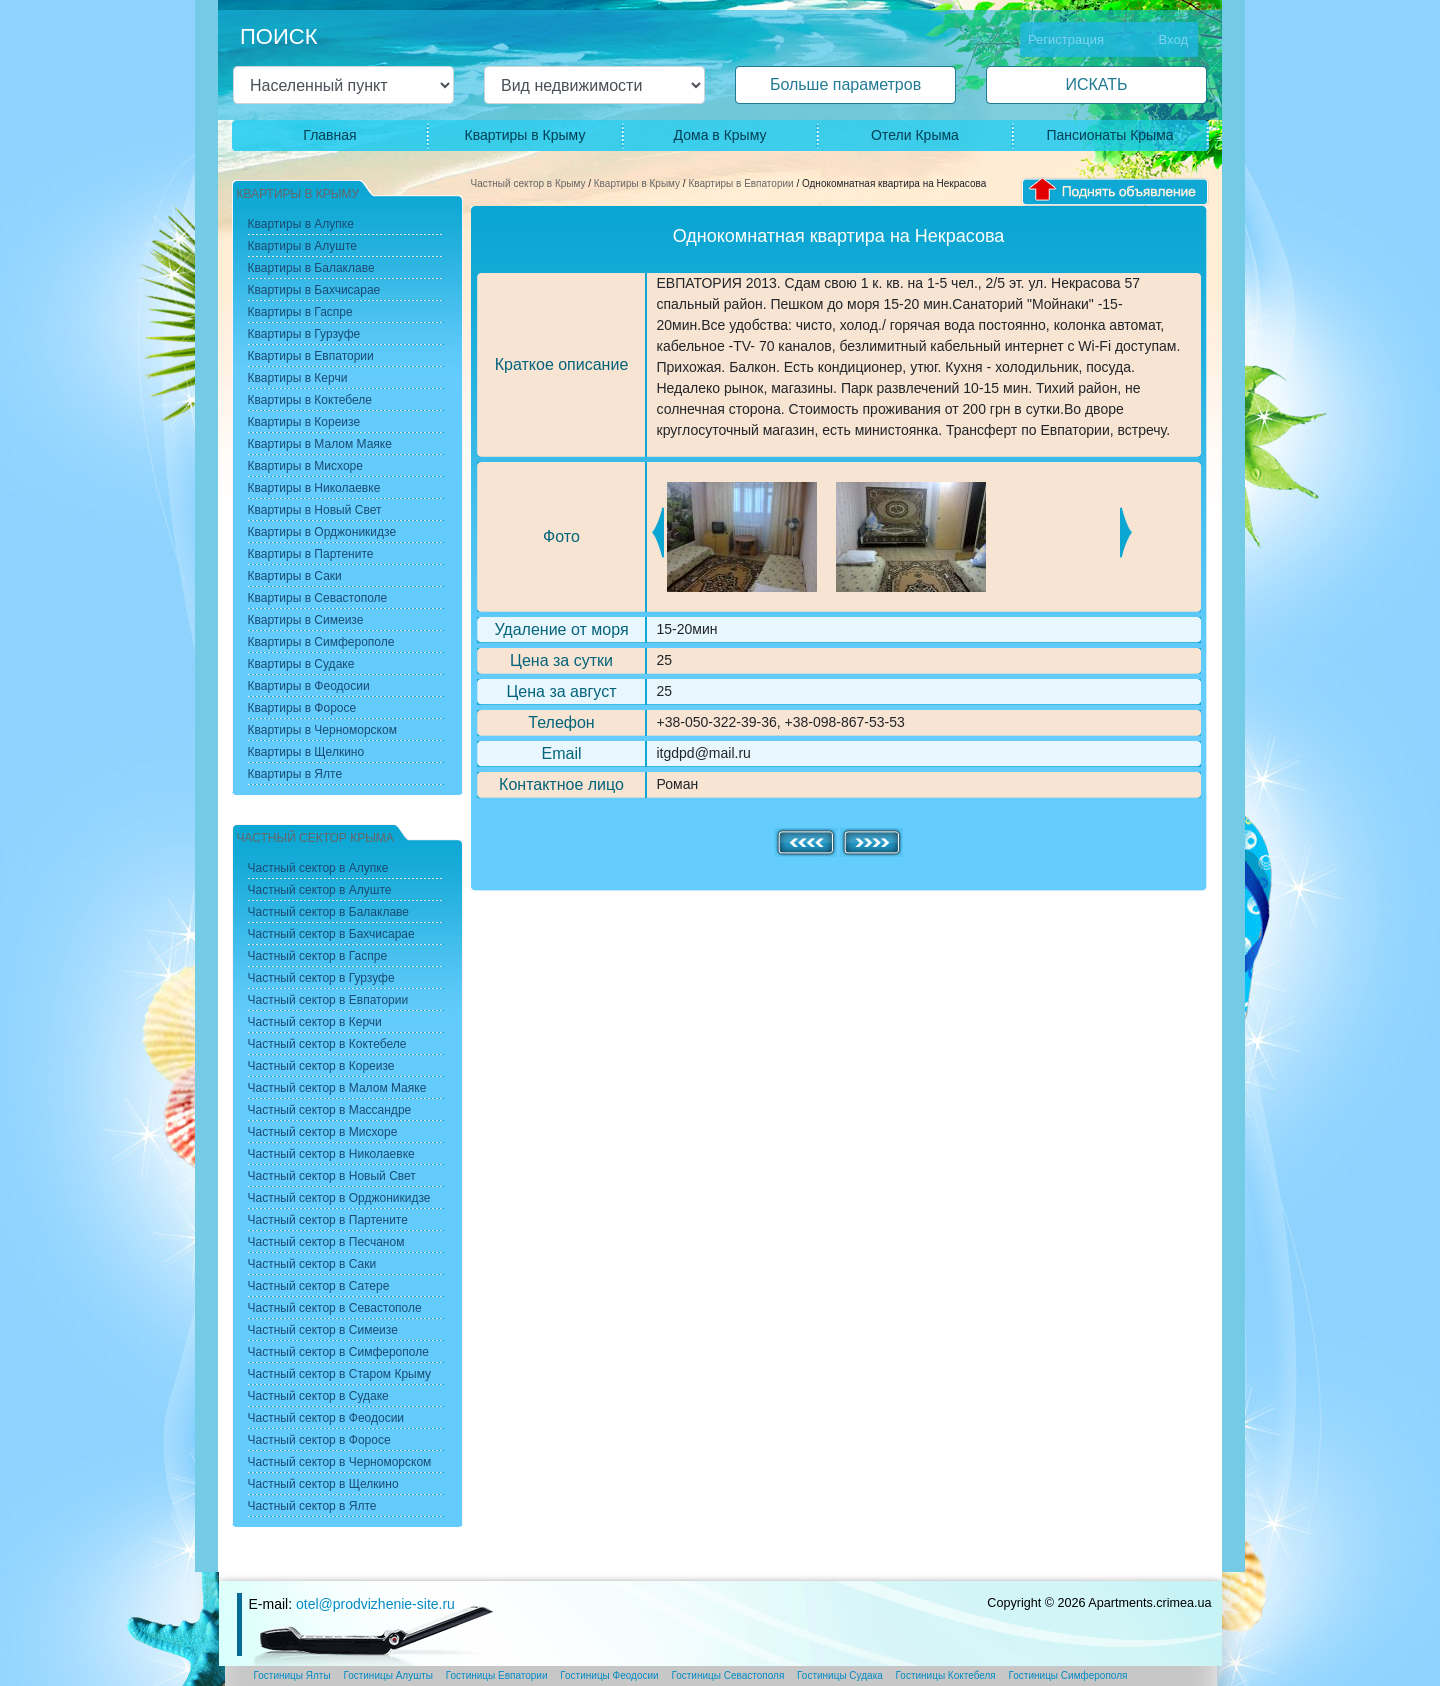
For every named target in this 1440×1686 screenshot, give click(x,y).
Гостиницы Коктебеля (946, 1675)
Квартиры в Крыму (525, 135)
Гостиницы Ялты (292, 1675)
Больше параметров (845, 84)
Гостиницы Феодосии (609, 1675)
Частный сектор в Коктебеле (327, 1044)
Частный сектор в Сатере (319, 1286)
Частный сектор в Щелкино (323, 1484)
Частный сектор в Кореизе (321, 1066)
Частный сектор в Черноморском (340, 1462)
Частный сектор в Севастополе (335, 1308)
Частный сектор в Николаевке (331, 1154)
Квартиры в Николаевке (314, 488)
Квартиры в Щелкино (306, 752)
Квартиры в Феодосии (309, 686)
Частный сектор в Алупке (318, 868)
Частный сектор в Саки (312, 1264)
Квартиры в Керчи (298, 378)
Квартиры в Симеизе (306, 620)
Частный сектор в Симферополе (338, 1352)
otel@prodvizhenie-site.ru (375, 1604)
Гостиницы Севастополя (727, 1675)
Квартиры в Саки (295, 576)
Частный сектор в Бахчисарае (331, 934)
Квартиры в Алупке (301, 224)
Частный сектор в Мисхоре (323, 1132)
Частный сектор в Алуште (320, 890)
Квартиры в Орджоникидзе (322, 532)
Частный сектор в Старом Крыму (340, 1374)
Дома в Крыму (720, 135)
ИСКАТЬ (1096, 84)
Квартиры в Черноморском (322, 730)
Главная (329, 135)
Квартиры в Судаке (301, 664)
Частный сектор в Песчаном (326, 1242)
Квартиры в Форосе (302, 708)
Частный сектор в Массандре (330, 1110)
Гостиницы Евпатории (497, 1675)
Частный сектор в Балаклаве (328, 912)
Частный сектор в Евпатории (328, 1000)
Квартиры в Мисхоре (305, 466)
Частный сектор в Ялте (312, 1506)
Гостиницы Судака (840, 1675)
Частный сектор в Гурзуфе (321, 978)
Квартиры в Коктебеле (310, 400)
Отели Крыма (915, 135)
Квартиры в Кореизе (304, 422)
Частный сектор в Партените (328, 1220)
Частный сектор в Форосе (319, 1440)
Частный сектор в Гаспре (318, 956)
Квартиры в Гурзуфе (304, 334)
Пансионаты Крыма (1109, 135)
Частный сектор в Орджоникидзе (339, 1198)
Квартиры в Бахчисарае (314, 290)
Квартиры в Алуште (303, 246)
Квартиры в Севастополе (318, 598)
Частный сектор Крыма (315, 838)
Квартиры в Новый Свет (315, 510)
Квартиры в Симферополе (321, 642)
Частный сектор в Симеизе (323, 1330)
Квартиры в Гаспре (300, 312)
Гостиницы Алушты (388, 1675)
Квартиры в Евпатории (740, 183)
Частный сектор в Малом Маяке (337, 1088)
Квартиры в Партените (311, 554)
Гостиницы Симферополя (1068, 1675)
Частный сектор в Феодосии (326, 1418)
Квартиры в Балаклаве (311, 268)
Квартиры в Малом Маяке (320, 444)
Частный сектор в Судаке (318, 1396)
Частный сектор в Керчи (315, 1022)
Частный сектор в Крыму (528, 183)
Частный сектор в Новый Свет (332, 1176)
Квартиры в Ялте (295, 774)
